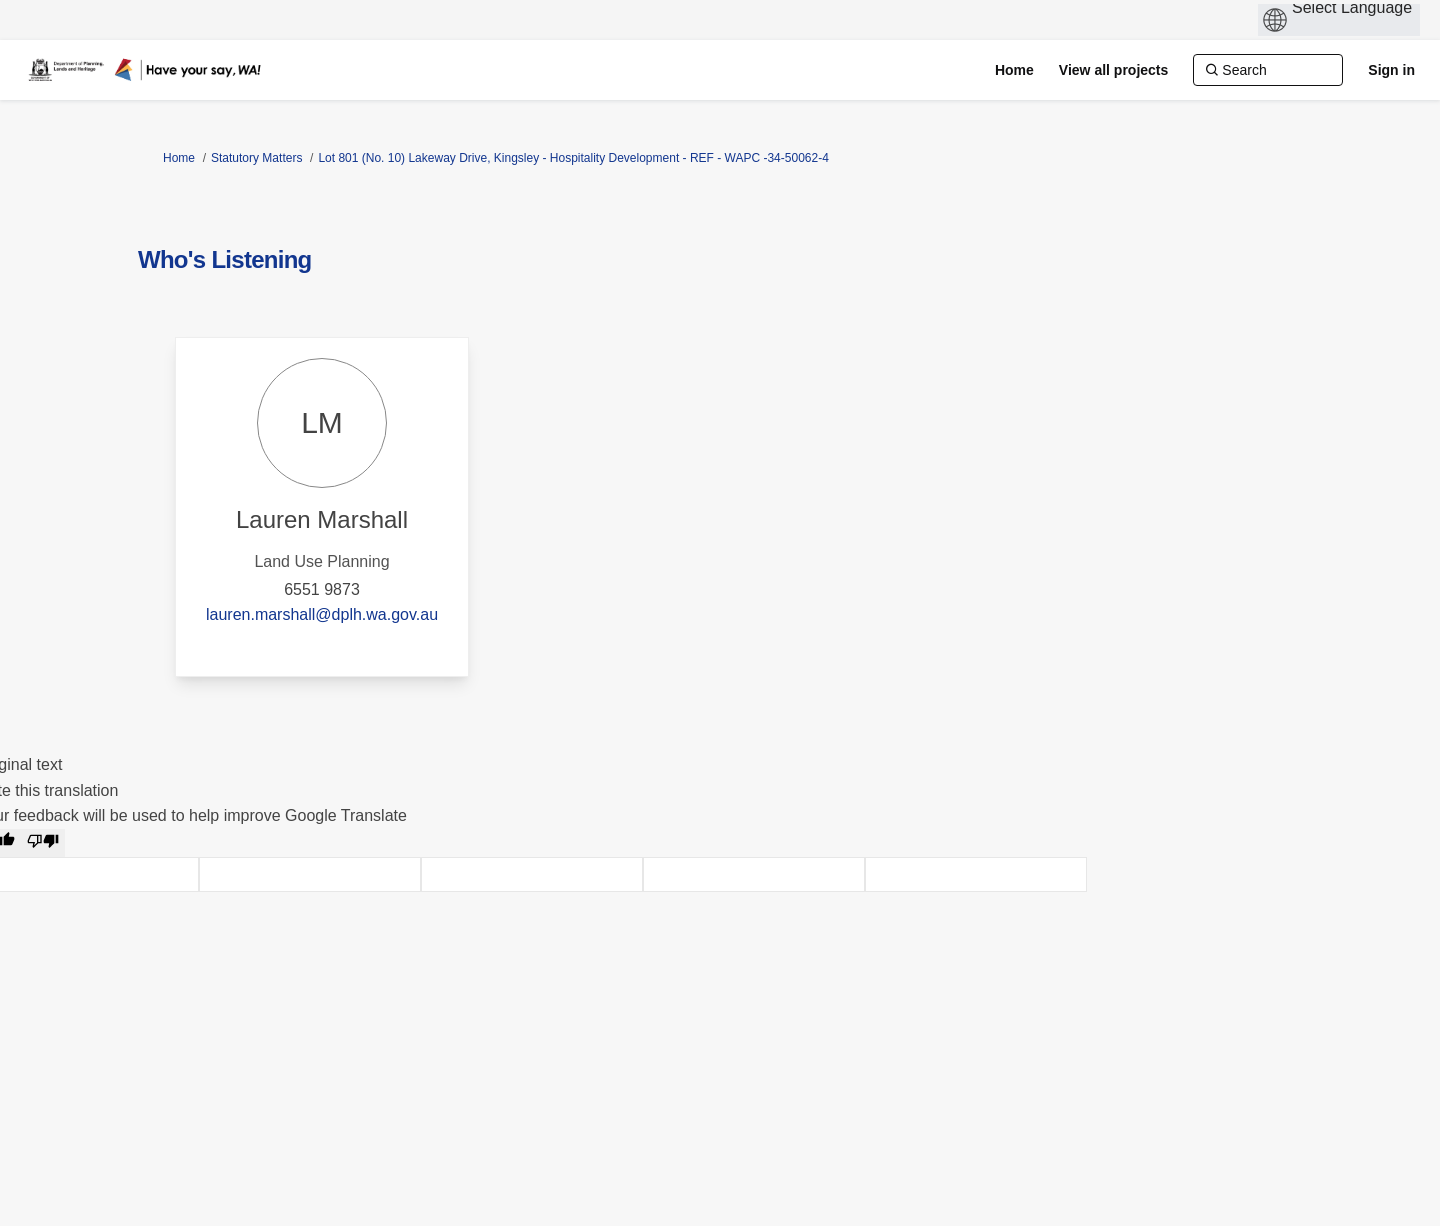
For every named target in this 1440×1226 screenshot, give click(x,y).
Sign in (1391, 70)
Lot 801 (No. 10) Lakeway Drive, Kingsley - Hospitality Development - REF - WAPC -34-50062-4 (573, 158)
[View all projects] (1113, 70)
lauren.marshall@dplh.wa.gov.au (322, 614)
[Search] (1268, 70)
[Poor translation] (43, 843)
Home (179, 158)
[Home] (1014, 70)
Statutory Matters (256, 158)
